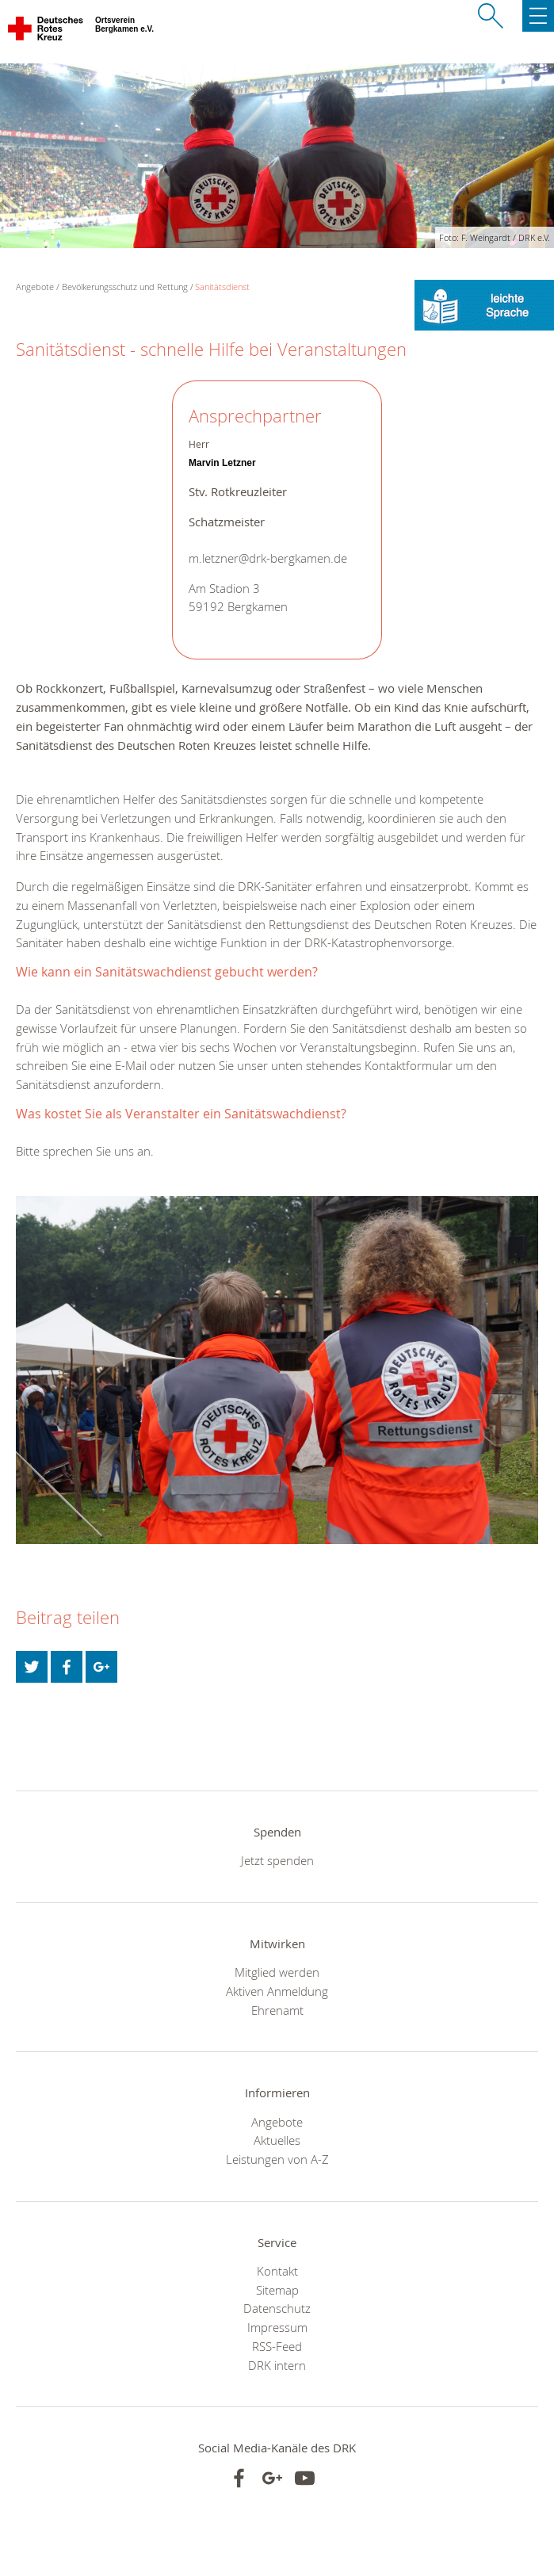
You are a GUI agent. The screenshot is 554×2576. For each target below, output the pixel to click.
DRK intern (277, 2365)
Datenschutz (277, 2308)
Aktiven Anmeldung (277, 1991)
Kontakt (277, 2271)
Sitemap (277, 2290)
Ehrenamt (277, 2010)
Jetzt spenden (277, 1860)
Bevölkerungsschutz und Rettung (125, 286)
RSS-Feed (277, 2346)
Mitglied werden (277, 1972)
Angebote (277, 2122)
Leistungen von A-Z (277, 2159)
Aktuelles (277, 2140)
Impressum (277, 2327)
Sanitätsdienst (222, 286)
